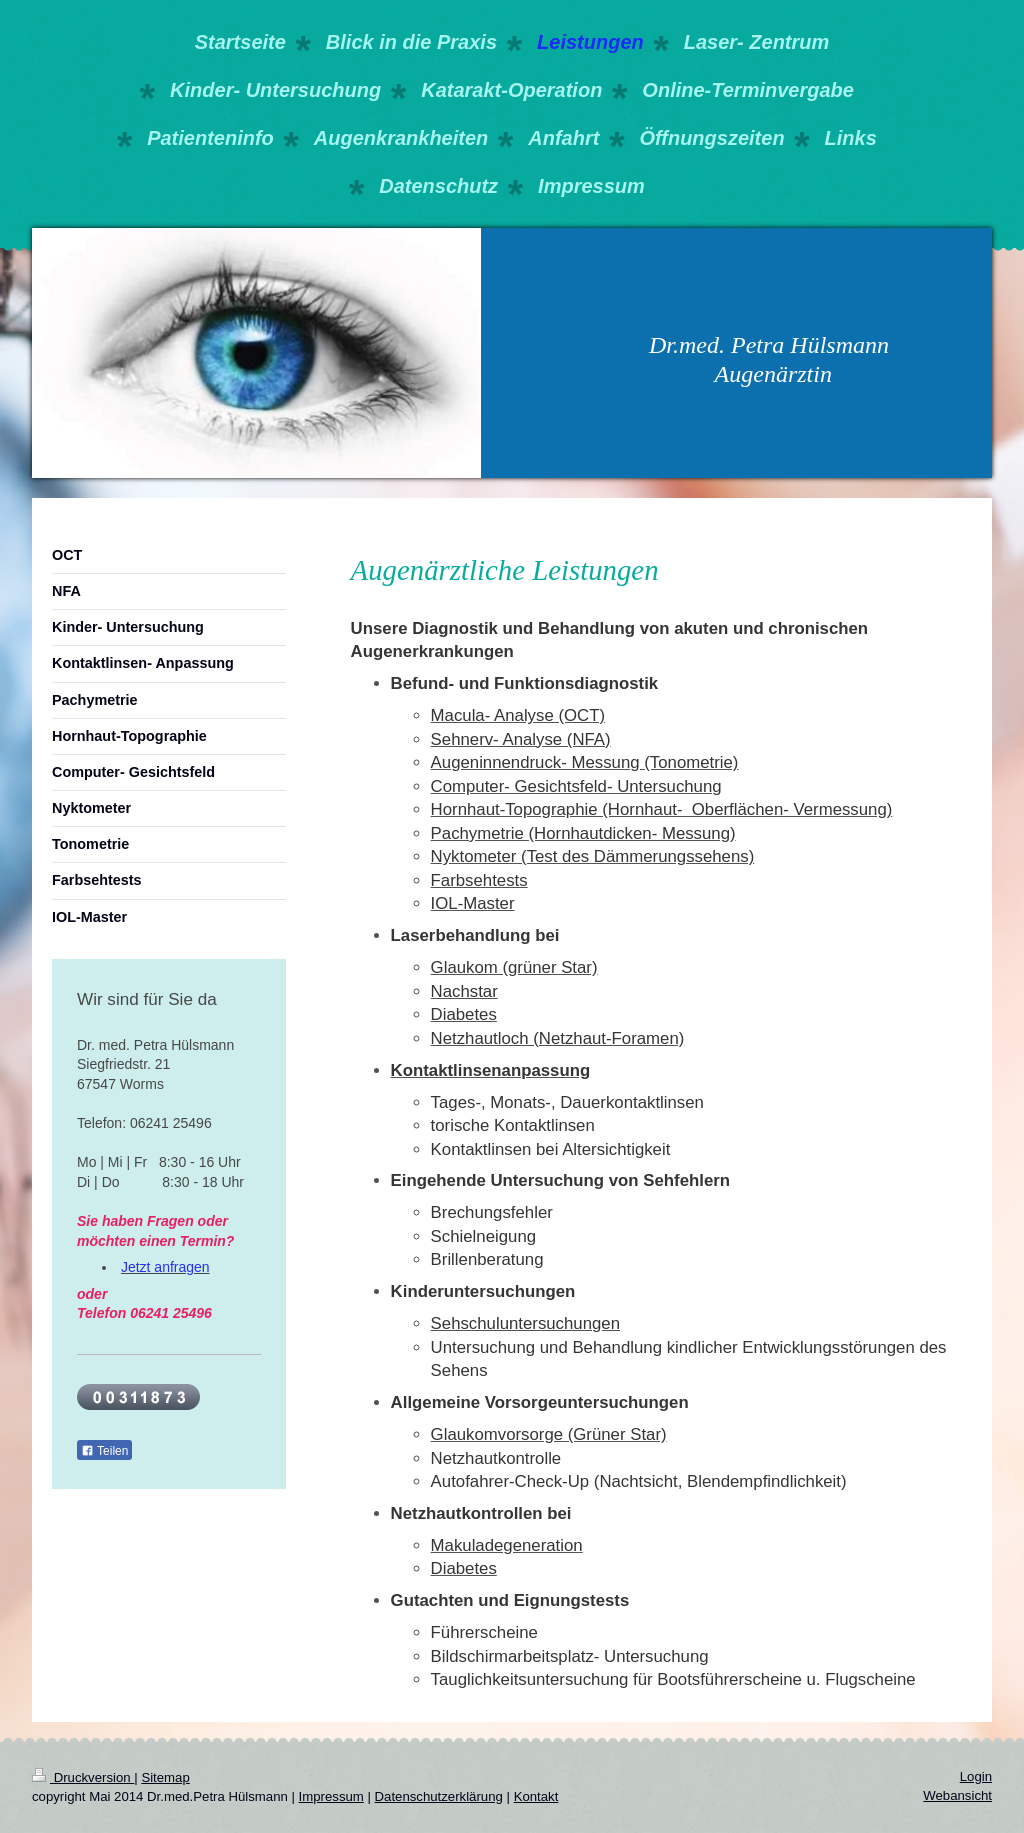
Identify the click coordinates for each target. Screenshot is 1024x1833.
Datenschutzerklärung (439, 1796)
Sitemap (165, 1777)
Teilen (104, 1451)
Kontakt (536, 1796)
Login (976, 1776)
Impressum (331, 1796)
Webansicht (957, 1795)
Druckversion (83, 1777)
